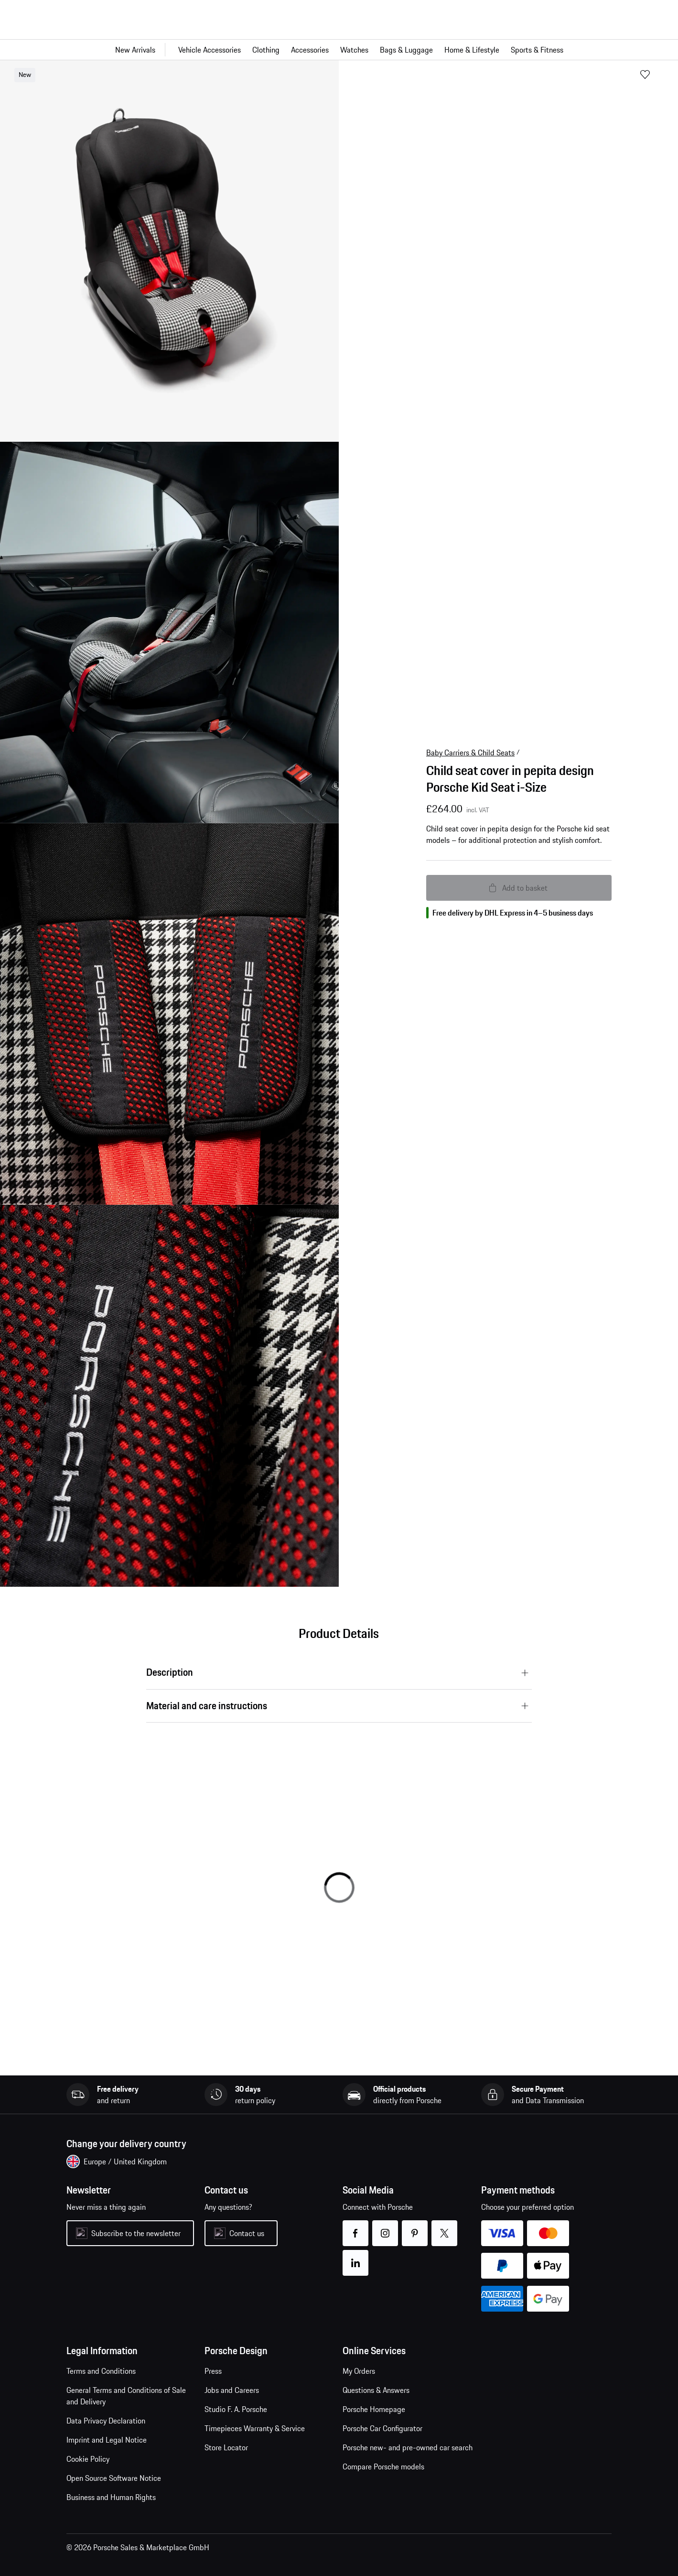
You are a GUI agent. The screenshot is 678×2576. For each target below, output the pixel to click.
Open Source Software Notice (113, 2478)
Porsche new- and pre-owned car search (408, 2447)
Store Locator (226, 2447)
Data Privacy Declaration (105, 2420)
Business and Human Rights (111, 2497)
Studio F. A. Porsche (235, 2409)
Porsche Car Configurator (382, 2428)
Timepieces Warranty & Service (254, 2428)
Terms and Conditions (101, 2371)
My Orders (359, 2371)
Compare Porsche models (383, 2466)
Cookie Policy (87, 2459)
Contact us (246, 2233)
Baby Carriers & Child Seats (470, 752)
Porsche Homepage (374, 2409)
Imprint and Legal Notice (106, 2439)
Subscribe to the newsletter (136, 2233)
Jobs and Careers (231, 2390)
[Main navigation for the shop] (339, 50)
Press (213, 2371)
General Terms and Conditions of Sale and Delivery (126, 2395)
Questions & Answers (376, 2390)
